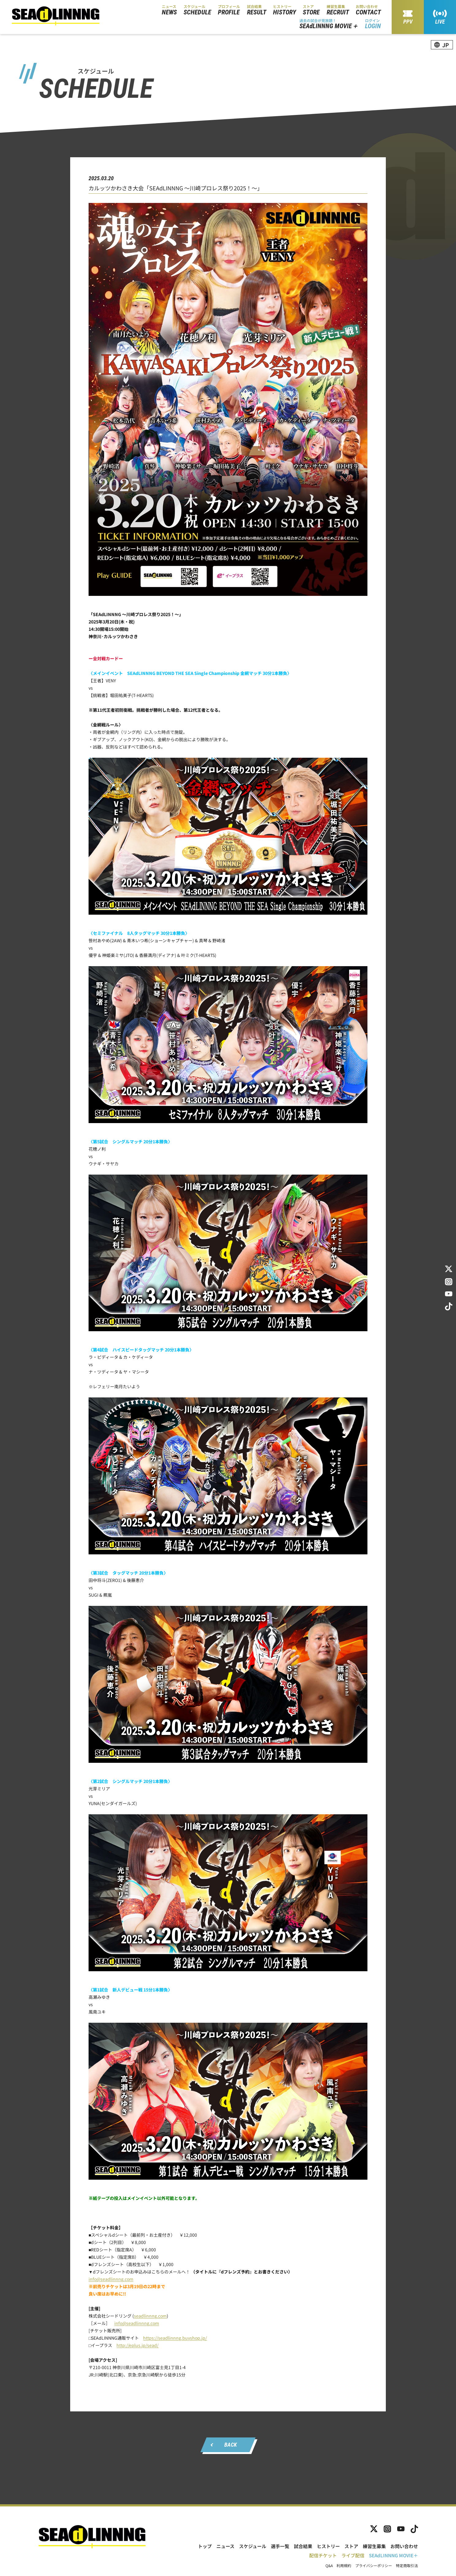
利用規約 (343, 2565)
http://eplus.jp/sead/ (137, 2345)
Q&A (329, 2565)
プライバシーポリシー (373, 2565)
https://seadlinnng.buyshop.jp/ (175, 2338)
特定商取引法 (407, 2565)
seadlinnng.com (150, 2316)
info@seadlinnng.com (111, 2279)
